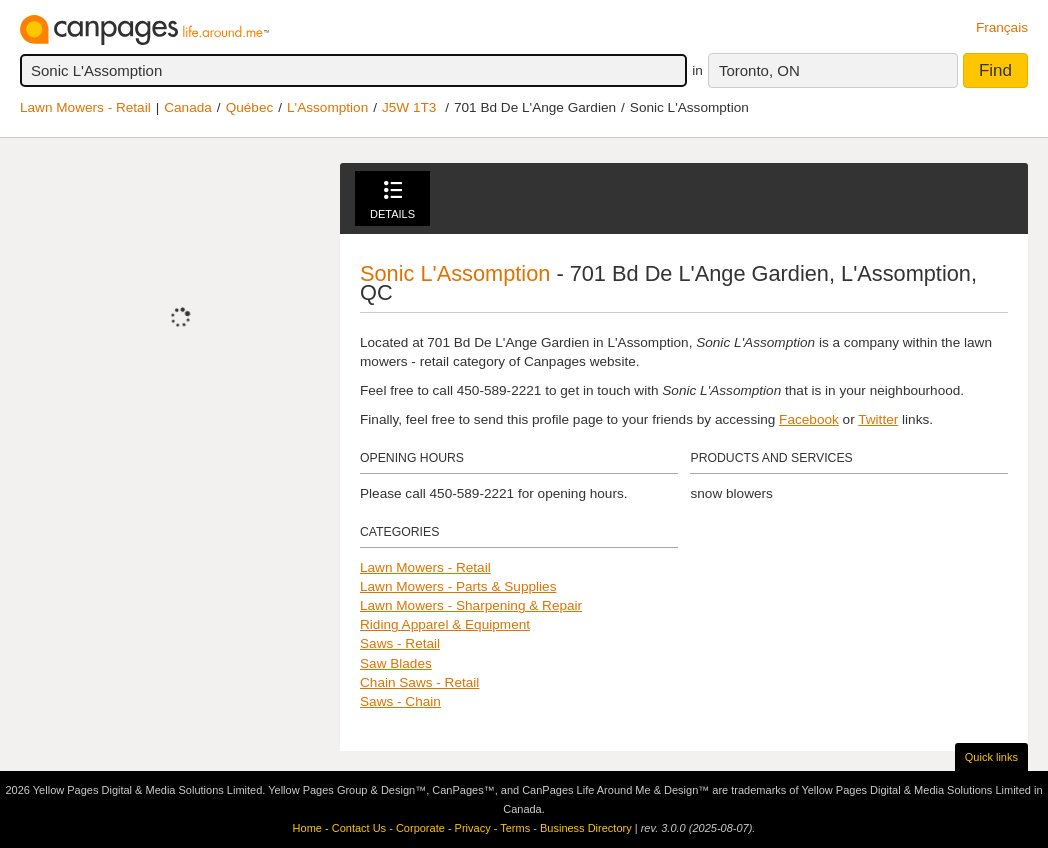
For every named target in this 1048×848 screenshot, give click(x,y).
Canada (188, 107)
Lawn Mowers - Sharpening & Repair (471, 605)
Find (995, 70)
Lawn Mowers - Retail (85, 107)
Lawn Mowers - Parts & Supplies (458, 586)
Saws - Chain (400, 701)
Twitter (878, 419)
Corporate (420, 828)
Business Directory (586, 828)
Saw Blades (396, 663)
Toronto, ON (759, 70)
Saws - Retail (400, 643)
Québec (250, 107)
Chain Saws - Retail (419, 682)
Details (392, 200)
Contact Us (359, 828)
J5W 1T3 (409, 107)
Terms (515, 828)
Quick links (991, 757)
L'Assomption (327, 107)
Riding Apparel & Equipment (445, 624)
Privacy (473, 828)
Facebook (809, 419)
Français (1002, 27)
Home (307, 828)
